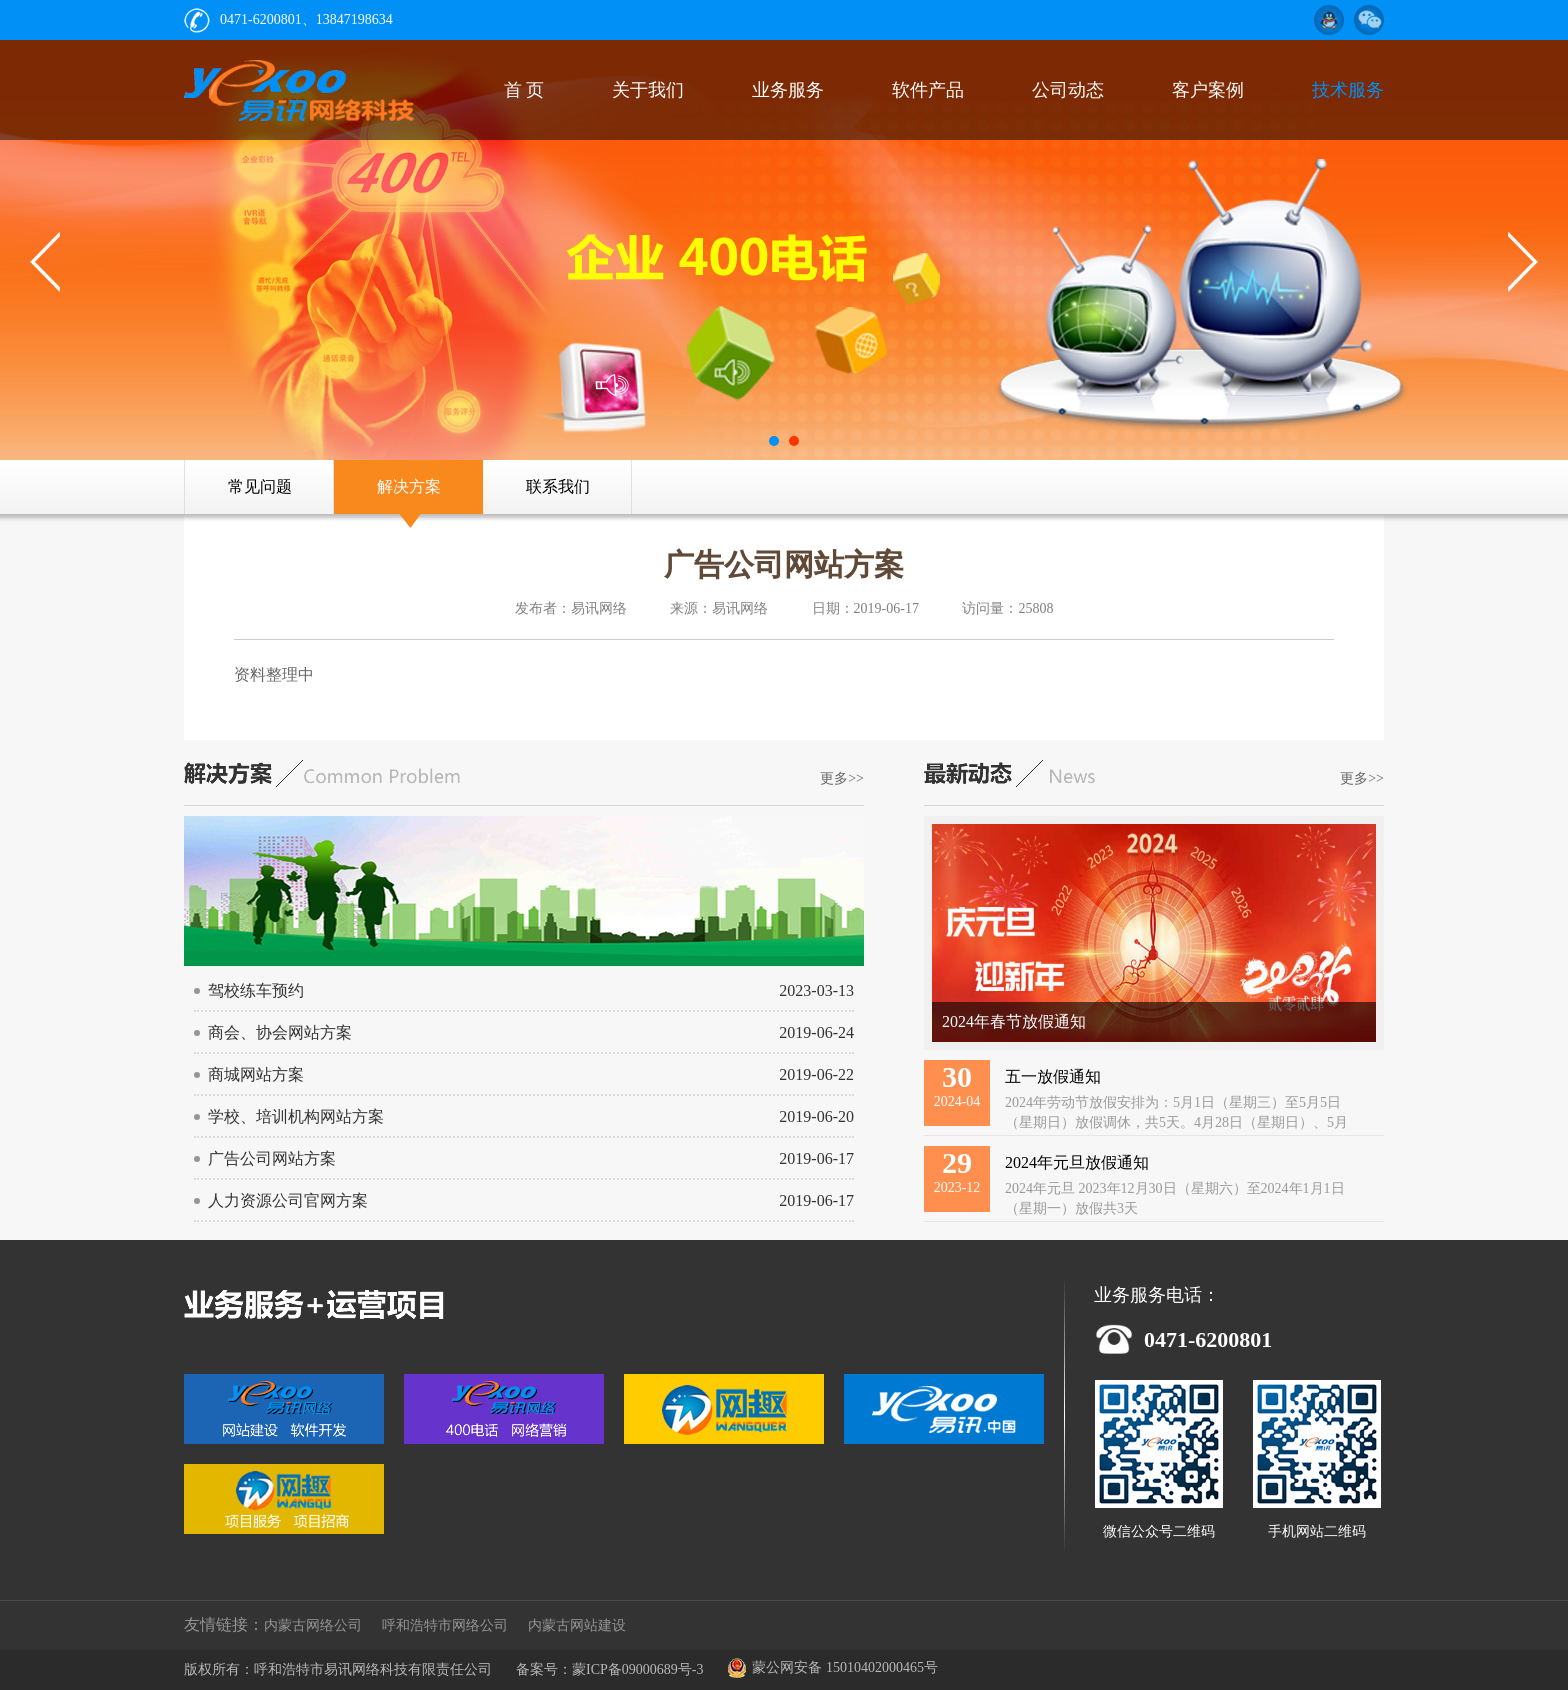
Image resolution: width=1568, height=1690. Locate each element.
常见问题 (260, 486)
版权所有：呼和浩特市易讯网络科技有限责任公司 (338, 1669)
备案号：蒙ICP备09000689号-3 (609, 1669)
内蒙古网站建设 (577, 1625)
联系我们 (558, 486)
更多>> (842, 778)
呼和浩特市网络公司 (445, 1625)
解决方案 (409, 486)
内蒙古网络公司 (313, 1625)
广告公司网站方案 (784, 564)
